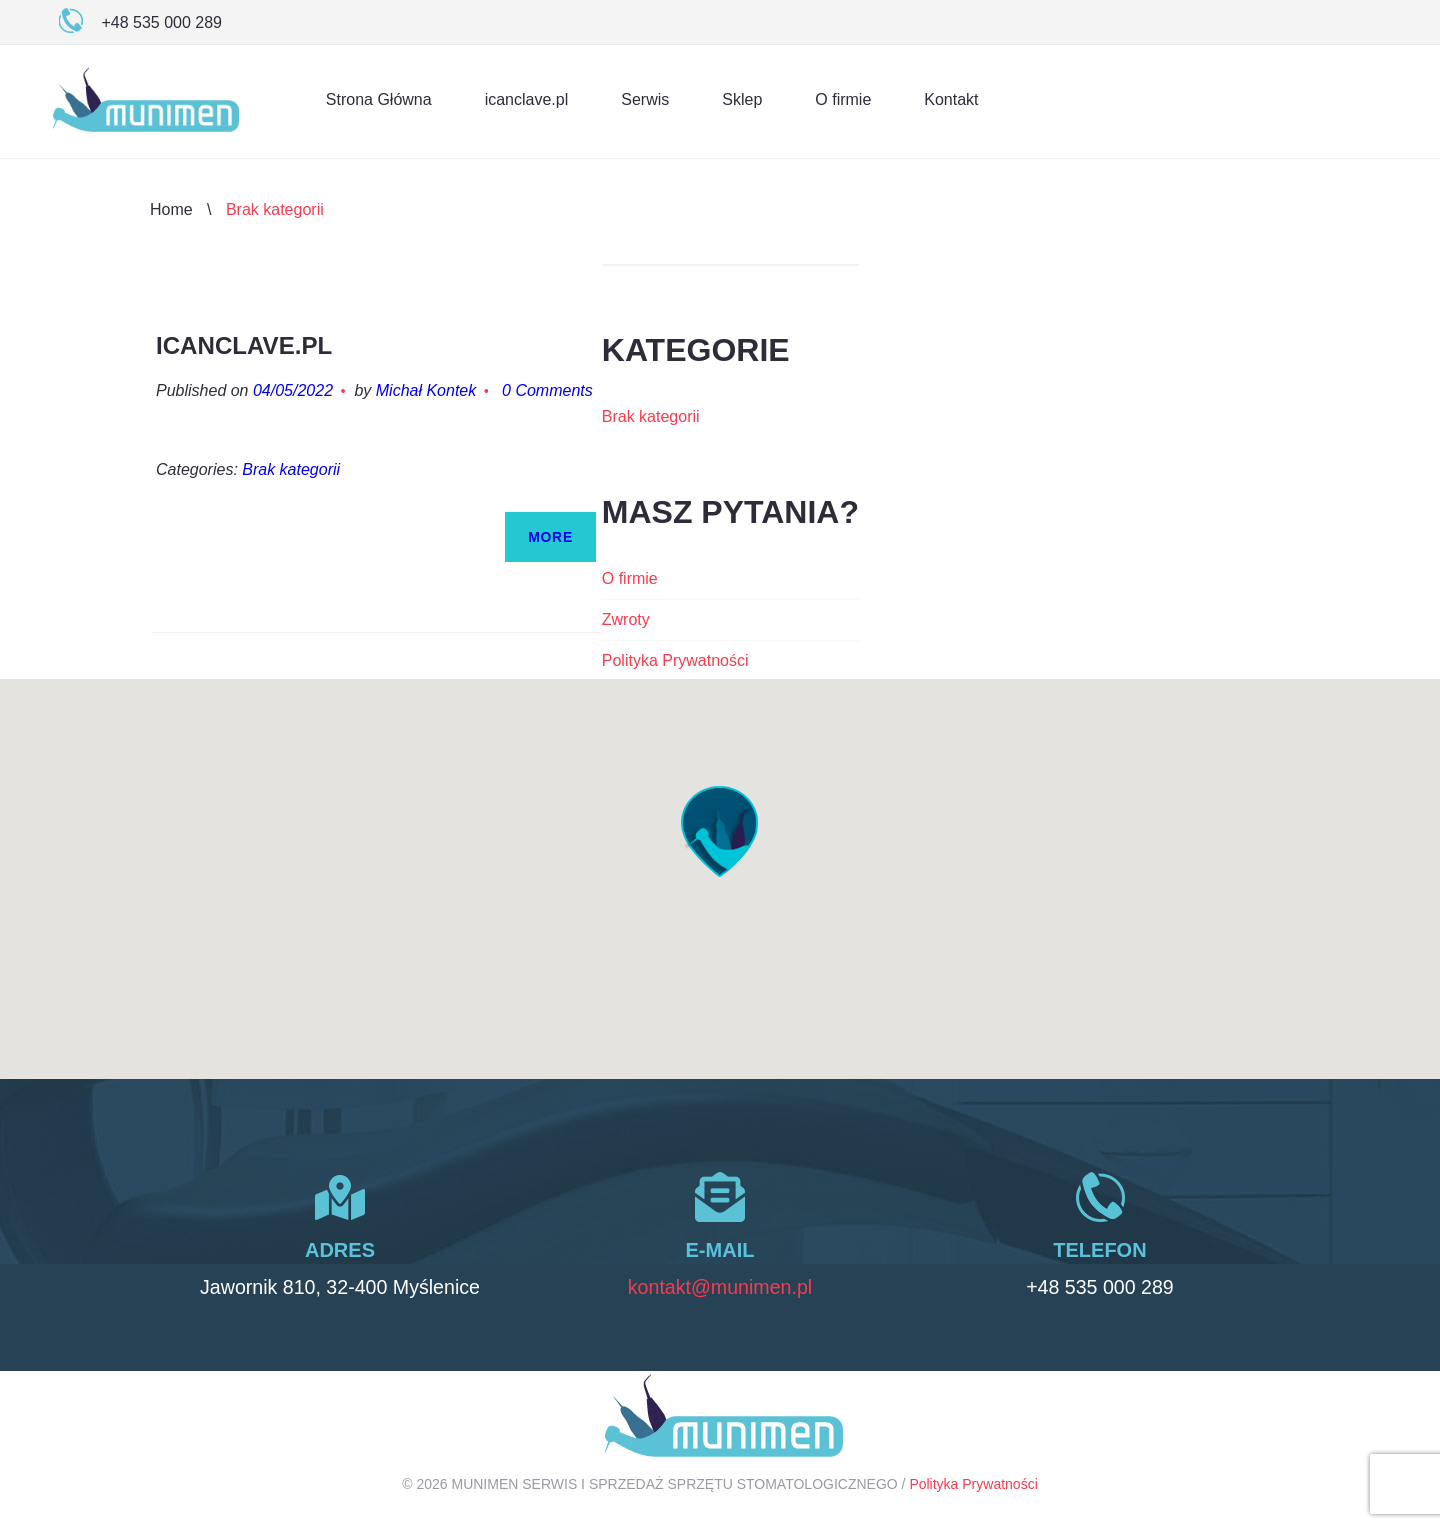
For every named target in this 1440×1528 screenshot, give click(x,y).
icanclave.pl (527, 99)
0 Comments (547, 390)
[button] (719, 831)
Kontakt (951, 99)
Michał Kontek (426, 390)
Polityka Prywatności (675, 660)
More (550, 537)
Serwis (645, 99)
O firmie (843, 99)
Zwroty (626, 619)
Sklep (742, 99)
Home (171, 209)
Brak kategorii (291, 469)
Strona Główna (379, 99)
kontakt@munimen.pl (720, 1287)
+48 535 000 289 (1100, 1287)
